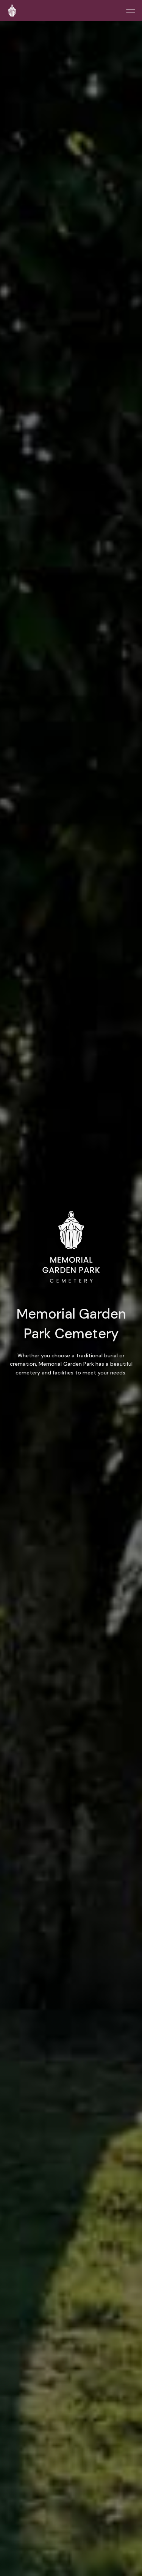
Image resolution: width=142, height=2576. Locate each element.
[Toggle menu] (130, 11)
